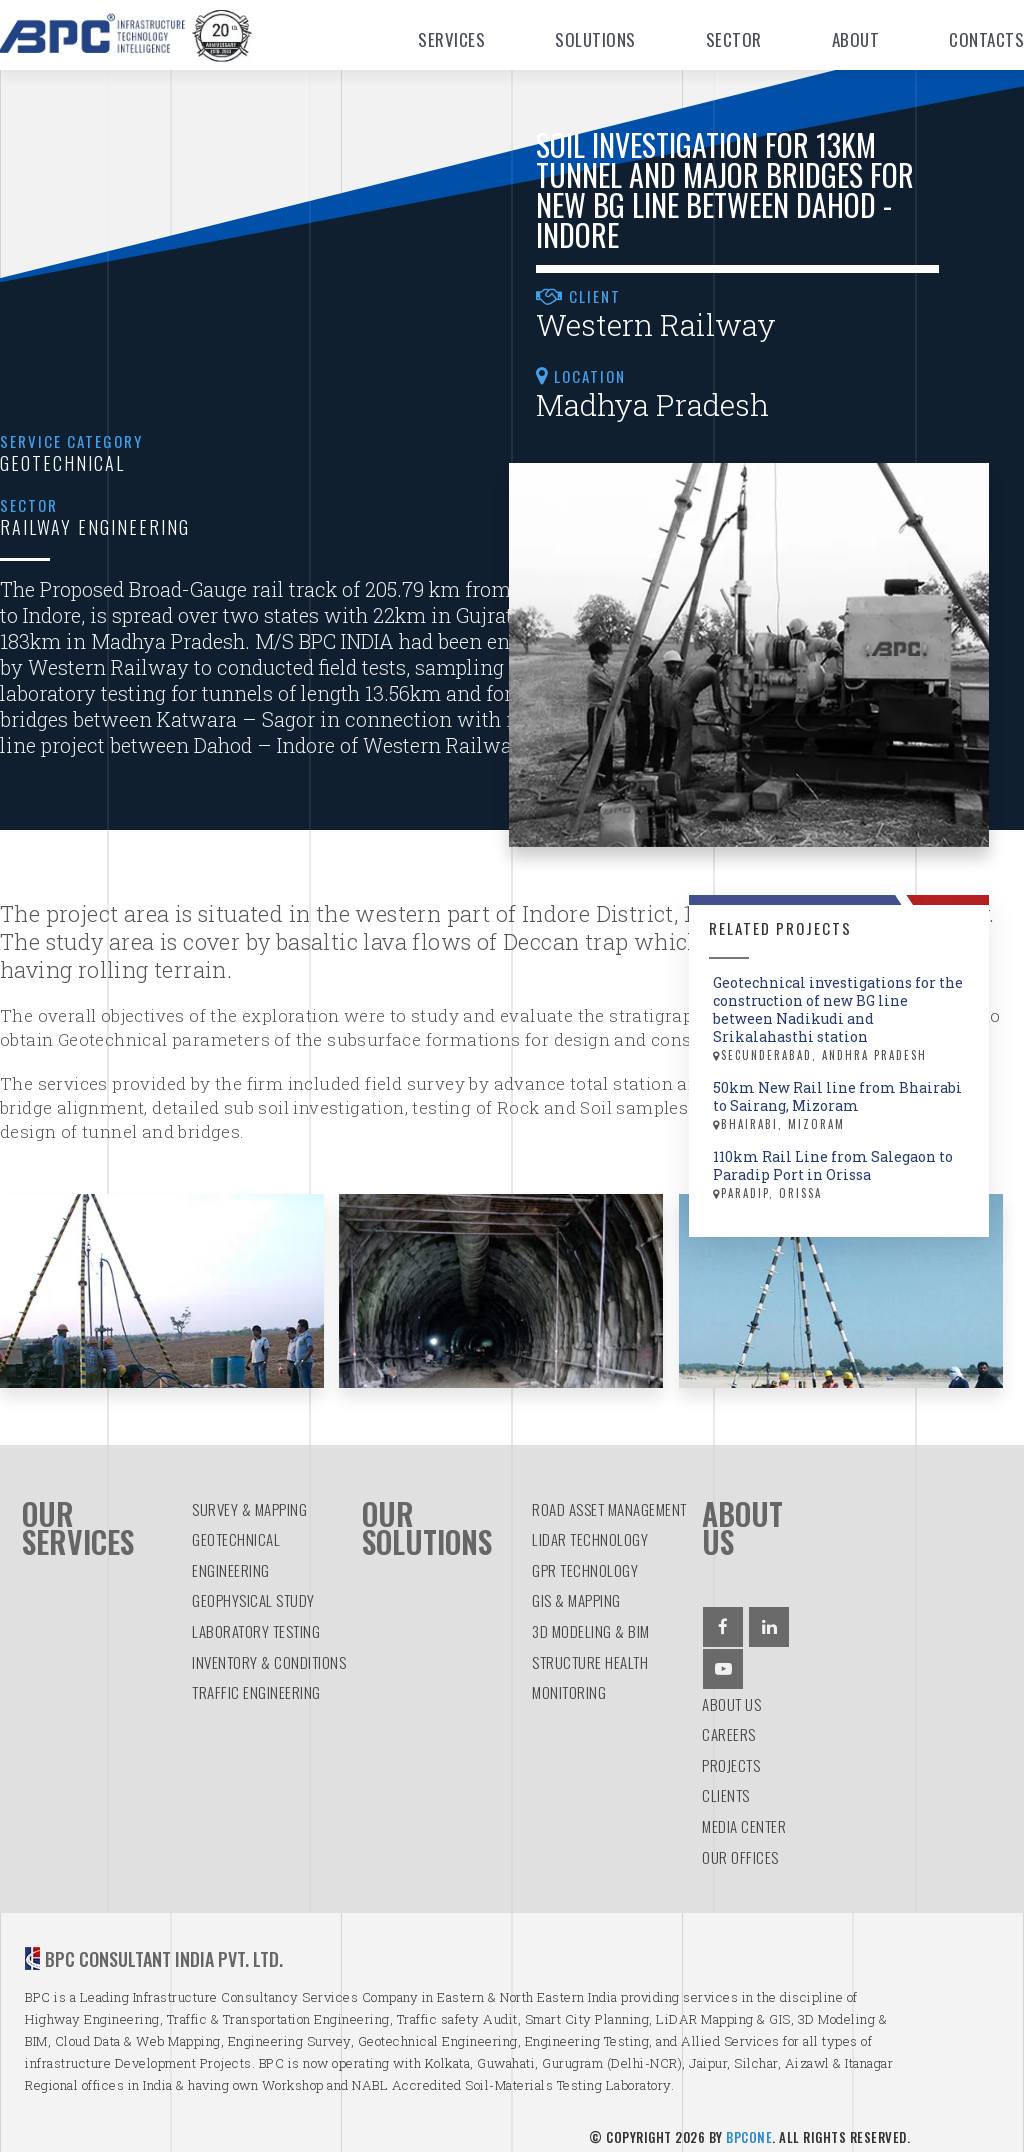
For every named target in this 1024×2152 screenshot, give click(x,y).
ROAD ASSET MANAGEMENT (609, 1498)
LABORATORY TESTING (256, 1620)
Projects (731, 1754)
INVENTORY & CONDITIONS (269, 1651)
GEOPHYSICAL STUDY (253, 1590)
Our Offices (740, 1846)
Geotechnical (62, 463)
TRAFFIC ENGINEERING (256, 1682)
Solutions (595, 39)
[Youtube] (723, 1658)
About (856, 39)
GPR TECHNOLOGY (585, 1559)
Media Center (744, 1815)
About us (731, 1693)
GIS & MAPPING (576, 1590)
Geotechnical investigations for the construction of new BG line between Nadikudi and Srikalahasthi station (841, 1019)
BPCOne (749, 2126)
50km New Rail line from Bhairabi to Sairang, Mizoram (841, 1106)
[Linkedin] (769, 1616)
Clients (726, 1785)
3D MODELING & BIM (591, 1620)
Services (451, 39)
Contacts (986, 39)
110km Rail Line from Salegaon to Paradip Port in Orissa (841, 1175)
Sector (734, 39)
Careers (729, 1724)
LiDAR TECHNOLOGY (590, 1529)
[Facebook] (723, 1616)
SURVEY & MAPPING (249, 1498)
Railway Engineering (95, 527)
